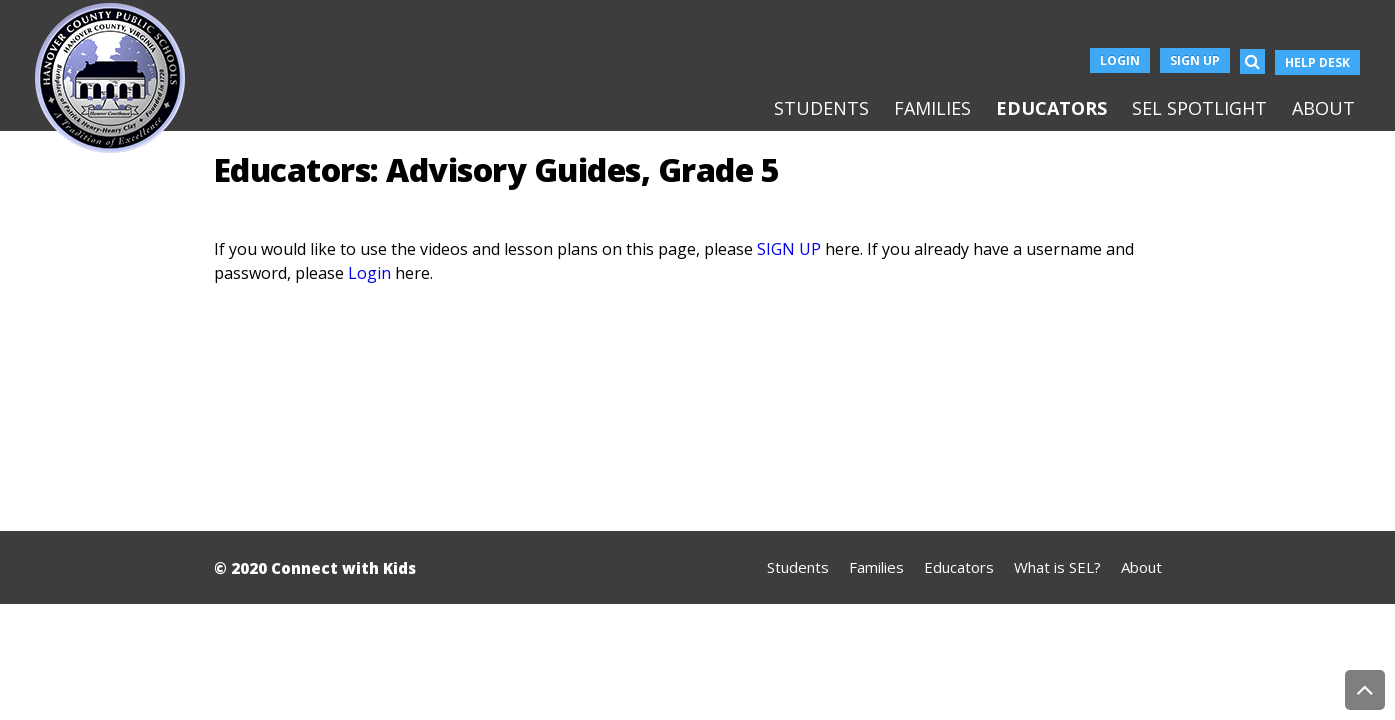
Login (1120, 60)
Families (876, 567)
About (1141, 567)
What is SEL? (1057, 567)
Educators (959, 567)
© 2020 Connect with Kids (315, 568)
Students (798, 567)
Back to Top (1365, 690)
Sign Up (1195, 60)
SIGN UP (789, 249)
